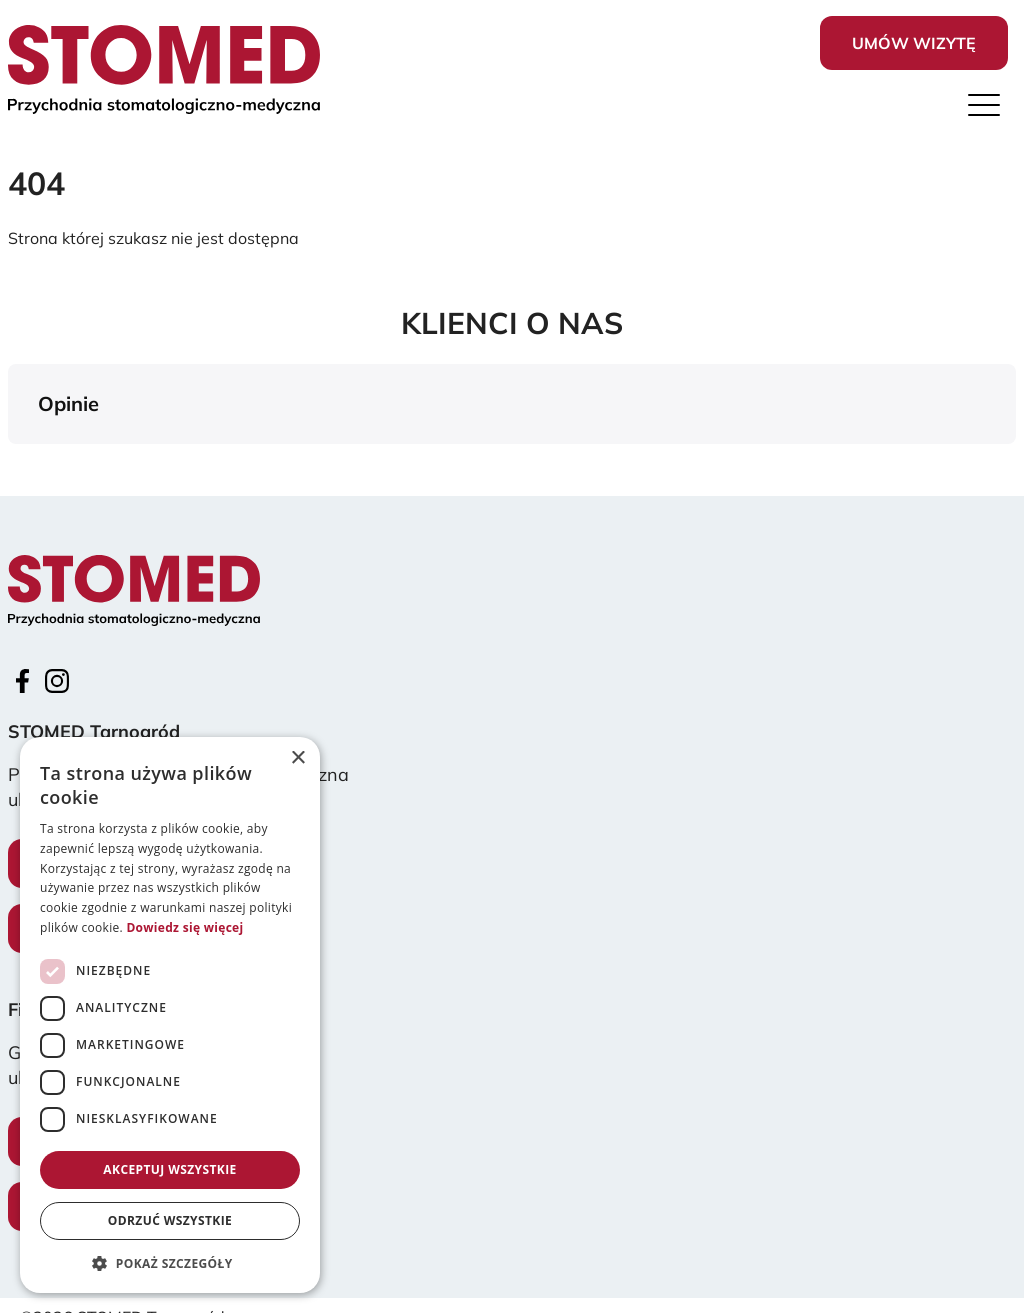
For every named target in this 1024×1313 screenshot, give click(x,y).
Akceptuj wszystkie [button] (169, 1169)
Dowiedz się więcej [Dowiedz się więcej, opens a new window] (184, 927)
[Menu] (984, 110)
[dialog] (170, 1015)
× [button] (297, 758)
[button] (16, 464)
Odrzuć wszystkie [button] (170, 1220)
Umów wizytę (914, 43)
